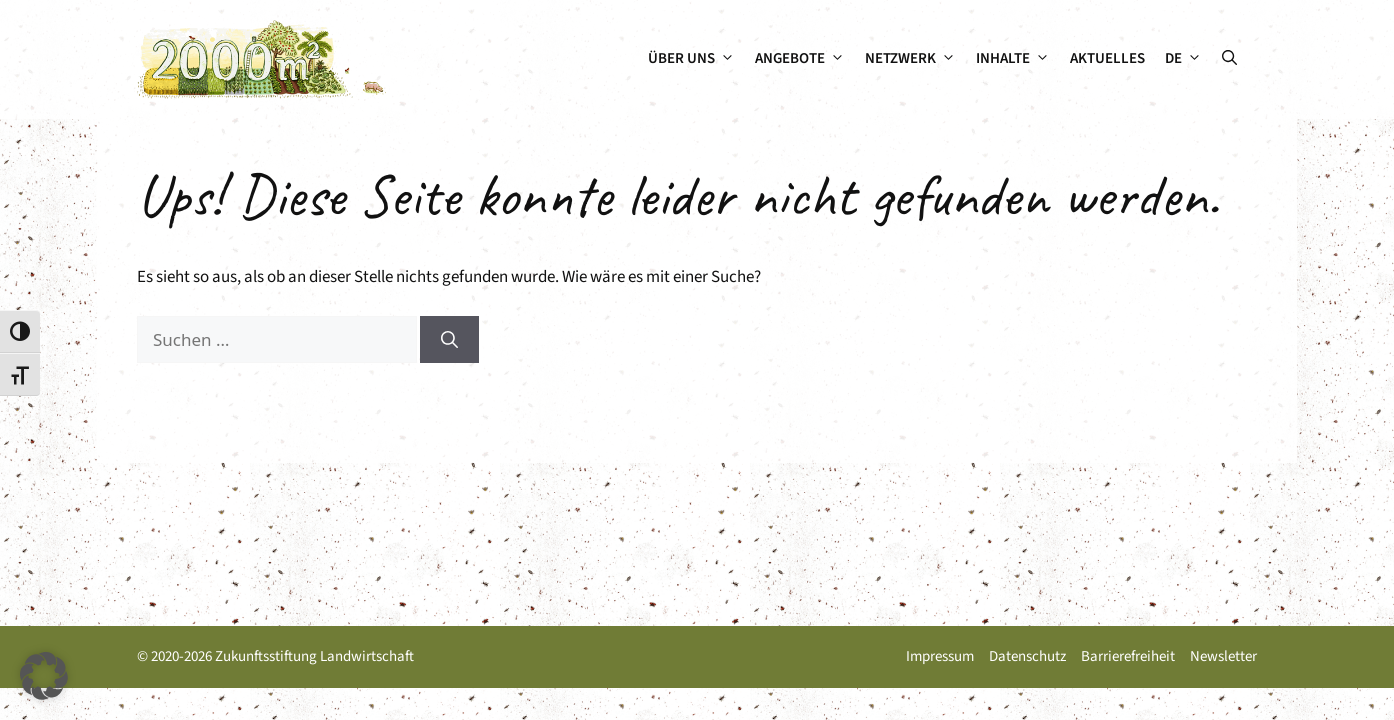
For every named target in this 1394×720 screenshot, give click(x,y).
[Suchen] (449, 340)
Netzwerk (915, 59)
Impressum (940, 656)
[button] (1229, 59)
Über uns (696, 59)
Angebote (805, 59)
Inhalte (1018, 59)
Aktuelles (1107, 58)
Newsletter (1223, 656)
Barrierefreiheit (1128, 656)
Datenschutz (1027, 656)
